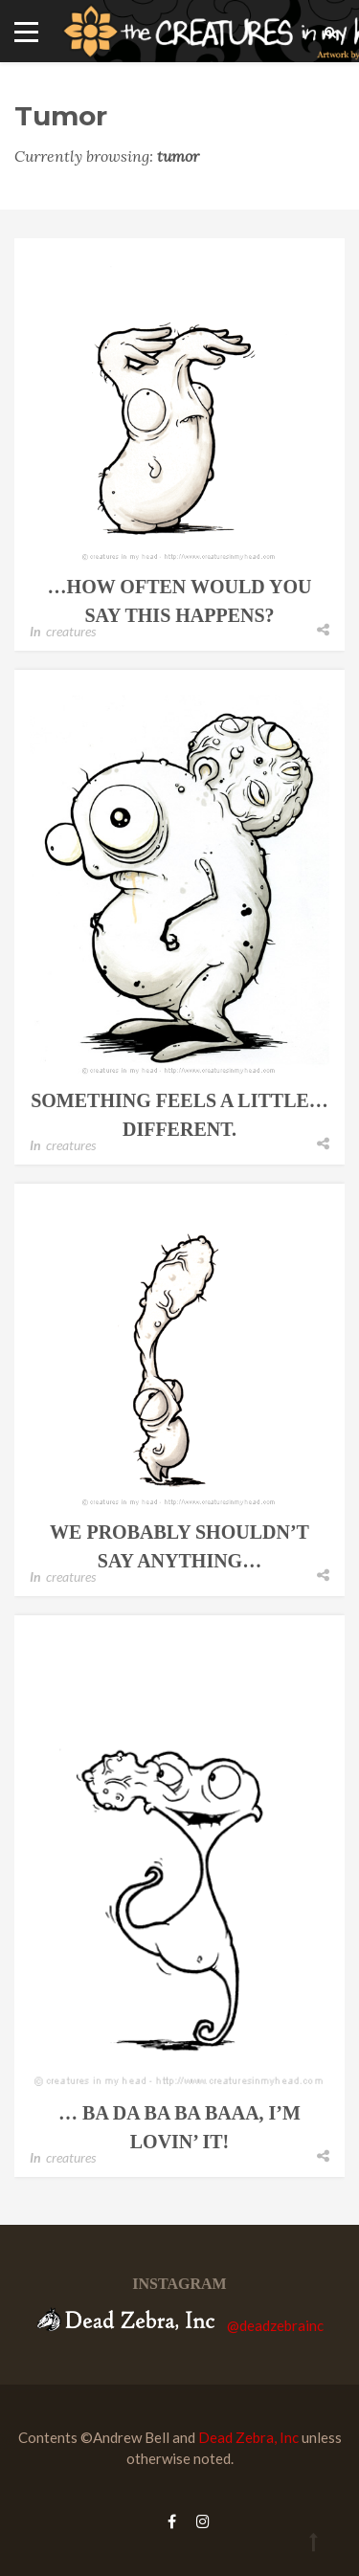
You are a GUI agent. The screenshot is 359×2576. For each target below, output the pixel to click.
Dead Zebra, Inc (248, 2437)
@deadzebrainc (275, 2325)
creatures (71, 631)
